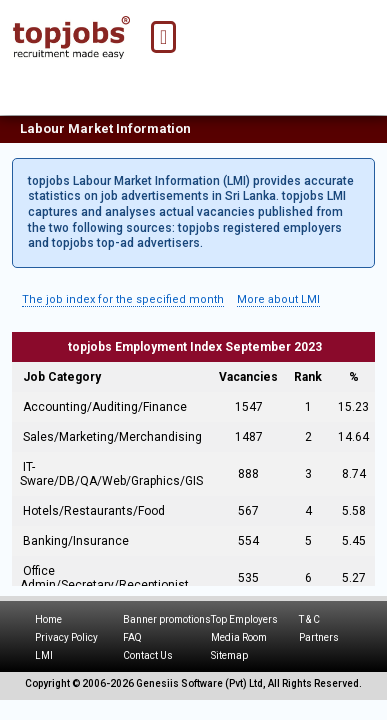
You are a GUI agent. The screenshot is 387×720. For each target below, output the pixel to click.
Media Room (239, 637)
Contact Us (148, 655)
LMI (44, 655)
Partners (319, 637)
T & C (309, 619)
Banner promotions (167, 619)
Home (48, 619)
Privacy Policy (66, 637)
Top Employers (244, 619)
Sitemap (229, 655)
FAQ (132, 637)
